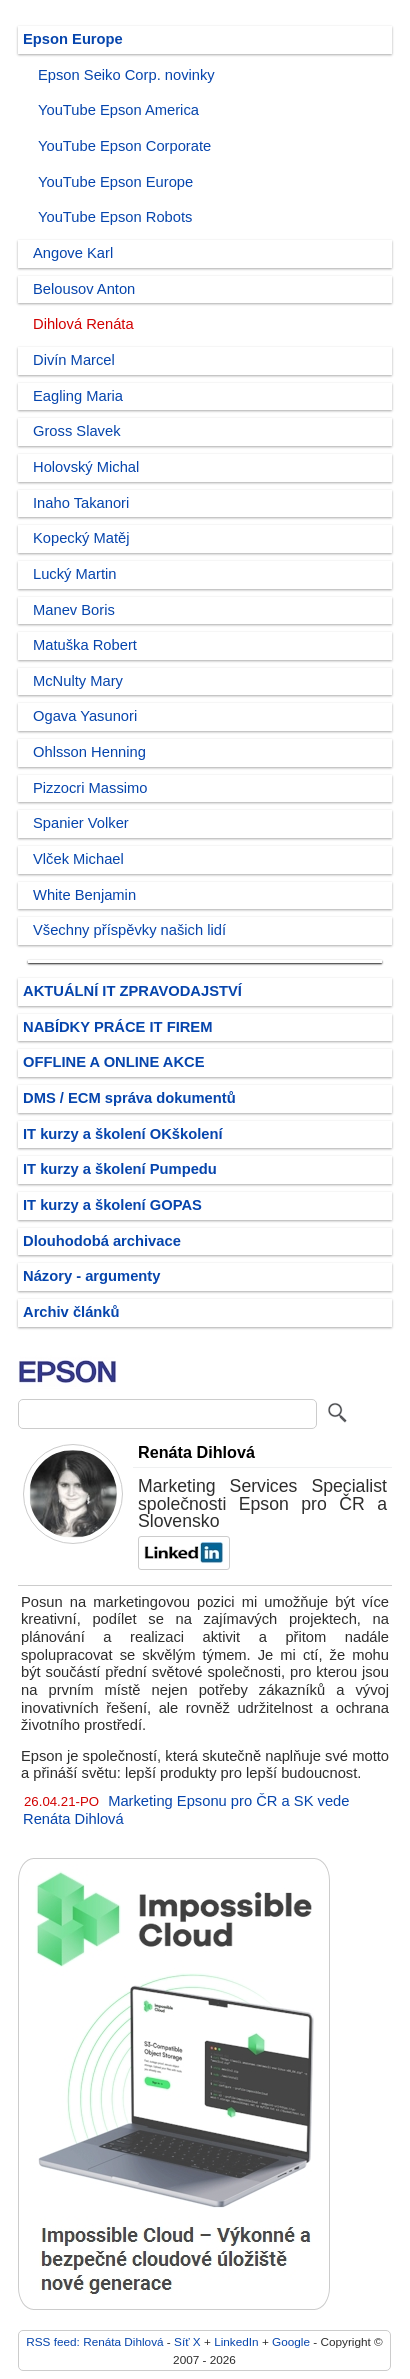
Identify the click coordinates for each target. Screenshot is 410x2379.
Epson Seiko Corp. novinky (126, 75)
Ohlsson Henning (89, 752)
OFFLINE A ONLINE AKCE (114, 1062)
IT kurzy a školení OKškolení (123, 1134)
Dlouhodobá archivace (102, 1241)
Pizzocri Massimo (90, 788)
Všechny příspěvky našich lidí (129, 930)
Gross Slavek (77, 431)
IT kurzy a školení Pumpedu (120, 1169)
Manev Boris (74, 610)
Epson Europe (73, 39)
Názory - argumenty (91, 1276)
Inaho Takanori (81, 503)
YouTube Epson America (118, 110)
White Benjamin (84, 895)
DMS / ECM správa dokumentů (129, 1098)
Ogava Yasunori (85, 716)
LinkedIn (236, 2341)
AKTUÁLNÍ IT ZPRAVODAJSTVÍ (132, 991)
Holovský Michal (86, 467)
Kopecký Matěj (81, 538)
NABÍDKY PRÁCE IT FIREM (117, 1027)
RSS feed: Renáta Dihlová (94, 2341)
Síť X (187, 2341)
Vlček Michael (78, 859)
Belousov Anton (84, 289)
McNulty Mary (78, 681)
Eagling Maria (78, 396)
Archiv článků (71, 1312)
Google (291, 2341)
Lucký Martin (74, 574)
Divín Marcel (74, 360)
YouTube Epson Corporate (124, 146)
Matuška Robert (85, 645)
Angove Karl (73, 253)
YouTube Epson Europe (115, 182)
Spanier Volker (81, 823)
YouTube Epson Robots (115, 217)
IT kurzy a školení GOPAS (112, 1205)
